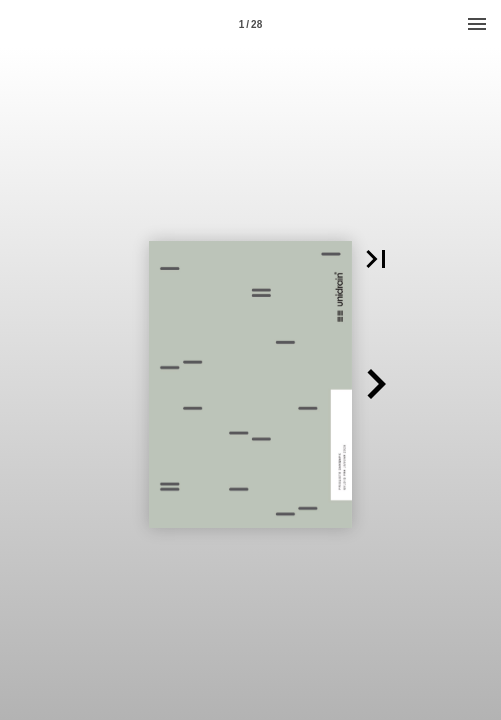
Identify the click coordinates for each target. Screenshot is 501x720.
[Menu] (477, 24)
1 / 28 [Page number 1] (250, 24)
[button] (376, 259)
